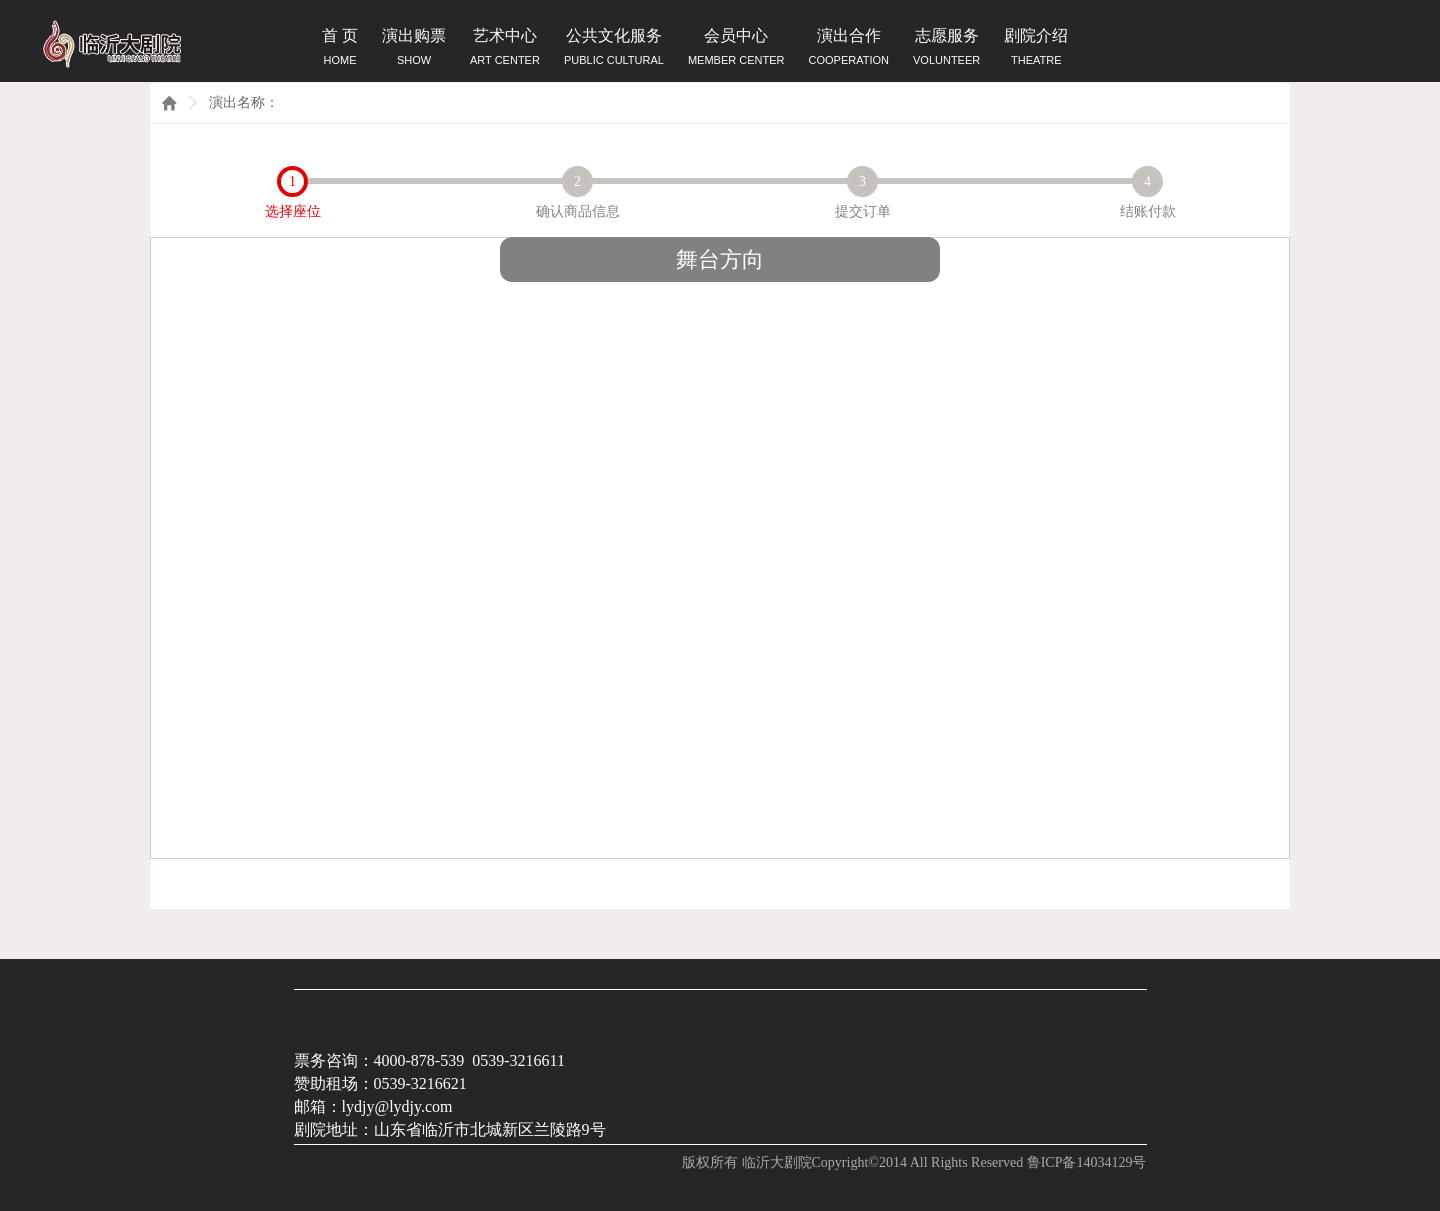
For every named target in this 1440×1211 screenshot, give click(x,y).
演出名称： (244, 102)
